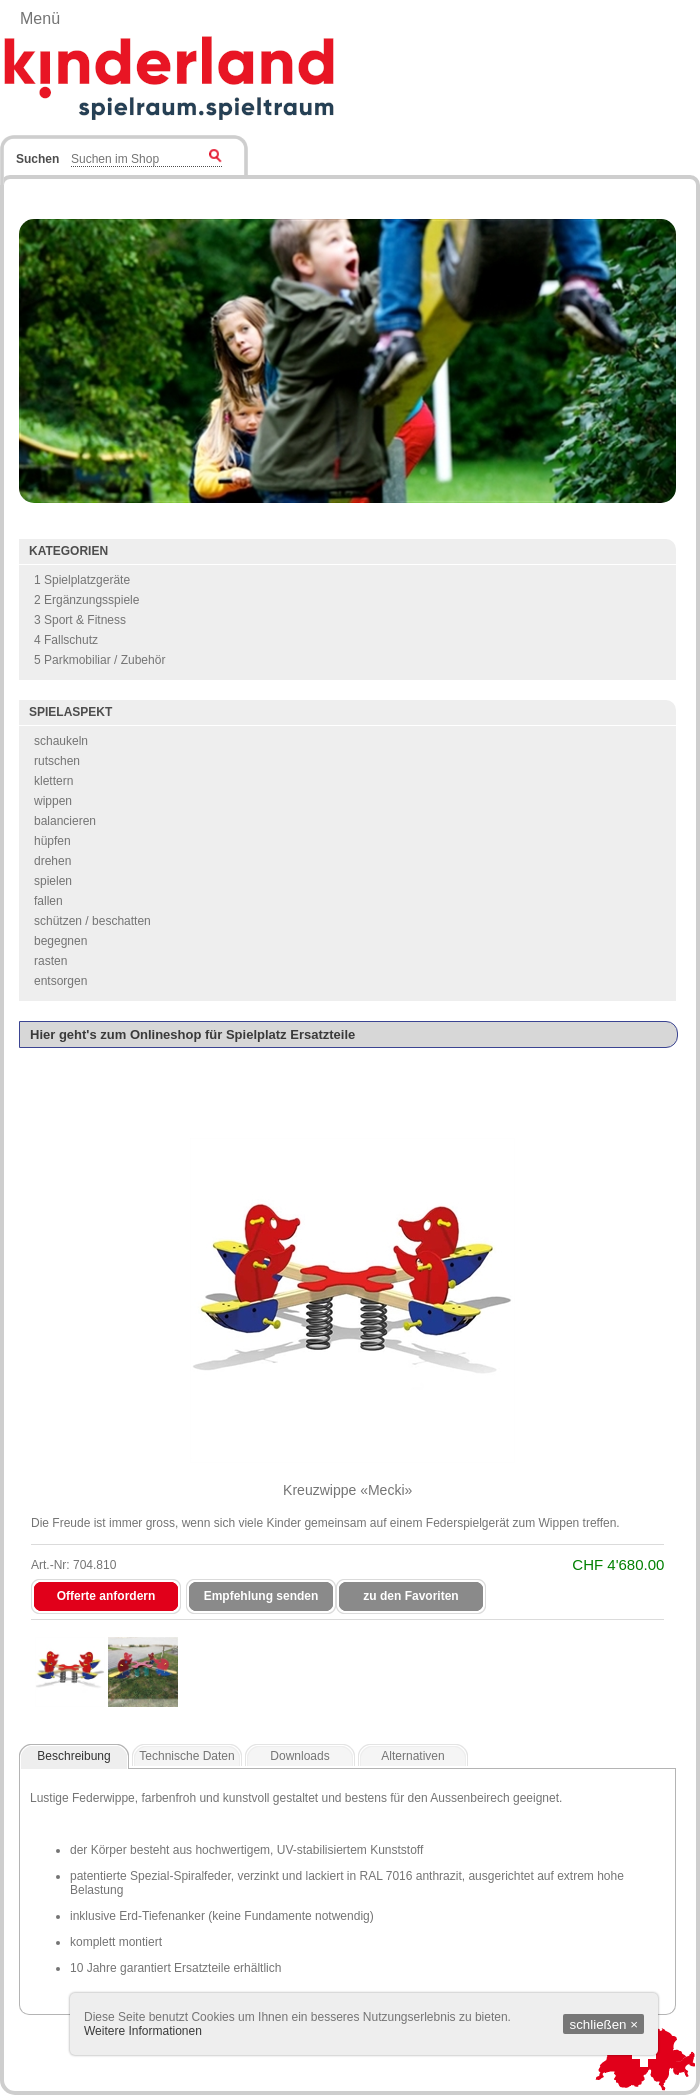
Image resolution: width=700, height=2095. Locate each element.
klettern (53, 781)
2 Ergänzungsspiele (86, 600)
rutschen (57, 761)
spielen (53, 881)
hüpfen (52, 841)
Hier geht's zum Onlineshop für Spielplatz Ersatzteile (192, 1034)
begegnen (60, 941)
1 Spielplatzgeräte (82, 580)
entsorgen (60, 981)
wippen (53, 801)
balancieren (65, 821)
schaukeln (61, 741)
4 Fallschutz (66, 640)
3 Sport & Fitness (80, 620)
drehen (52, 861)
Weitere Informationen (143, 2031)
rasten (50, 961)
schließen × (603, 2024)
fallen (48, 901)
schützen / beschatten (92, 921)
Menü (40, 18)
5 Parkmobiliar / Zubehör (99, 660)
